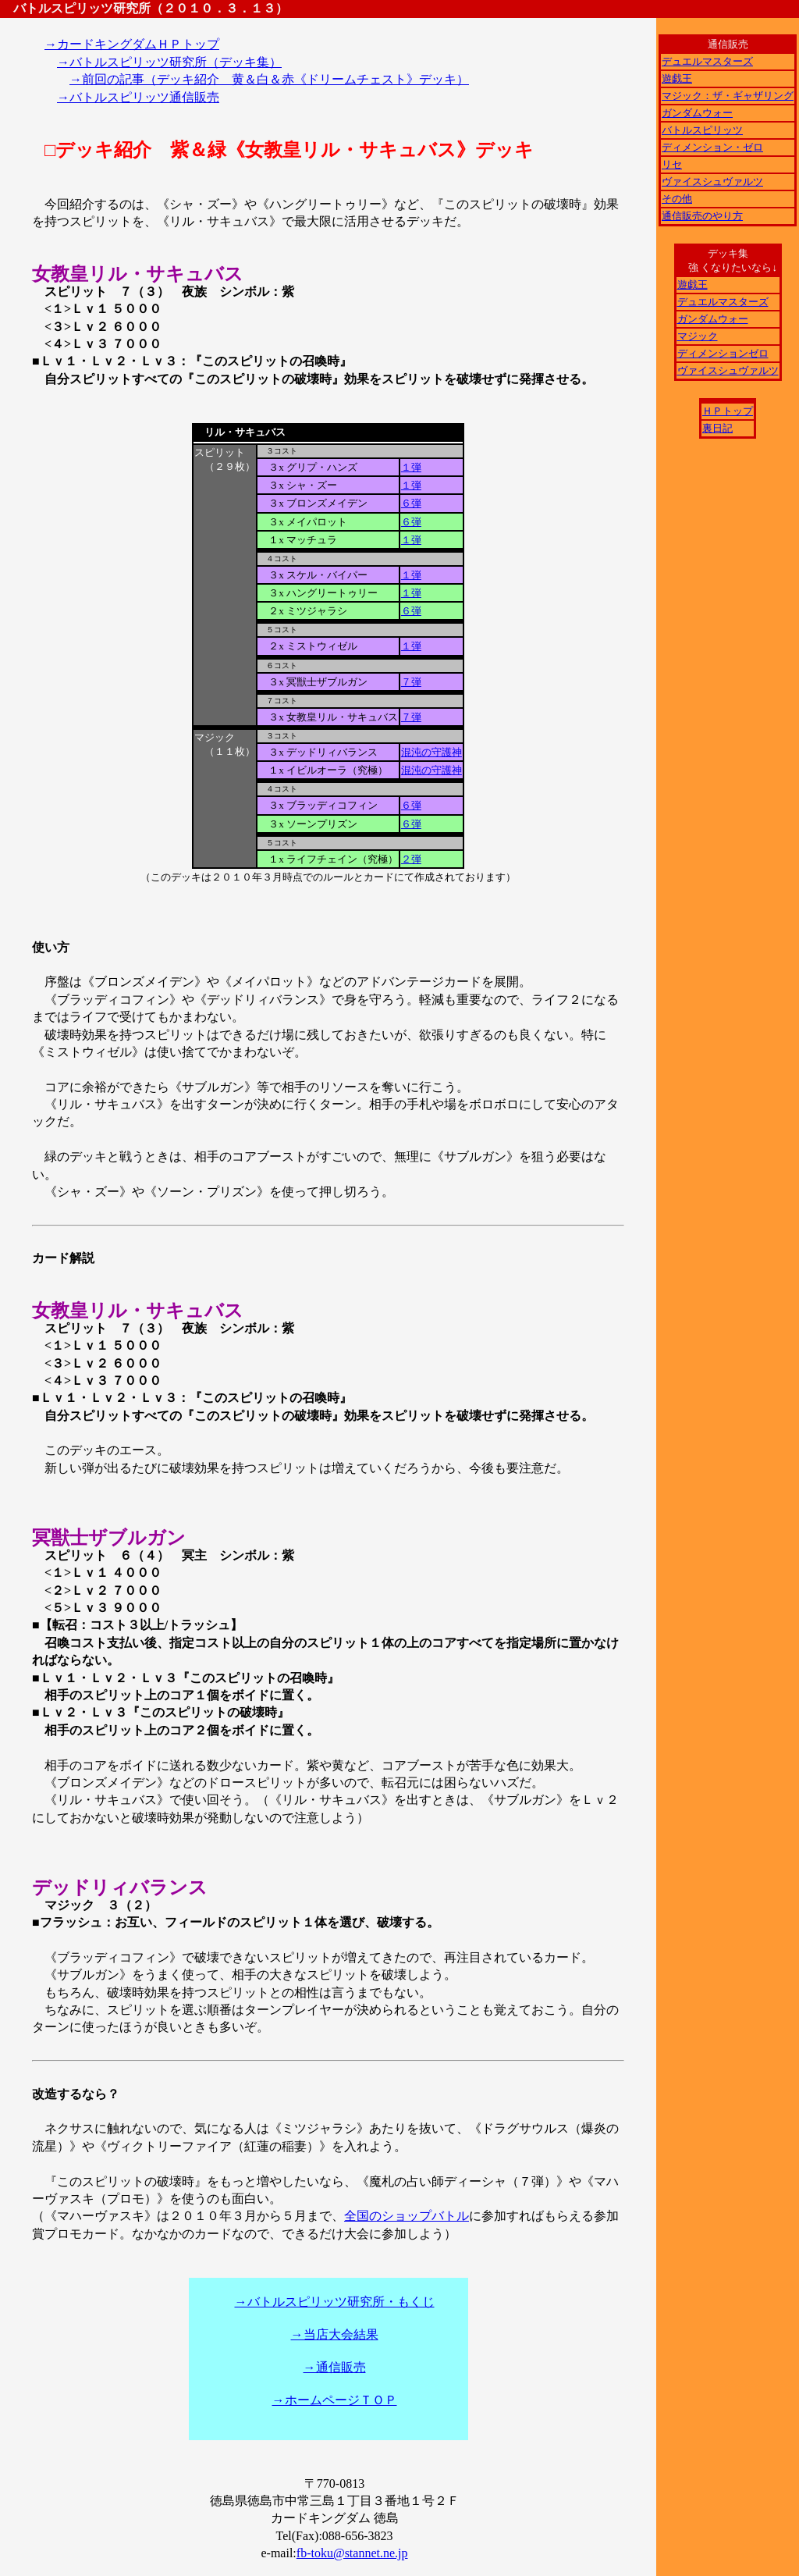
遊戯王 (677, 78)
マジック (697, 336)
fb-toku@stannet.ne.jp (352, 2553)
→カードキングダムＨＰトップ (131, 44)
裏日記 (717, 428)
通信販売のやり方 (702, 216)
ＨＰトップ (727, 411)
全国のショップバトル (406, 2215)
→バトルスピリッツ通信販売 (138, 97)
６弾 (411, 503)
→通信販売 (335, 2367)
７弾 (411, 682)
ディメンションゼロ (723, 353)
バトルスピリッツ (702, 130)
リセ (672, 164)
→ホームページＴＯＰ (334, 2400)
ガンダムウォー (697, 113)
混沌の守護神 (431, 752)
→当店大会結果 (334, 2334)
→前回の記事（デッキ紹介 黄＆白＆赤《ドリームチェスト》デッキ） (269, 79)
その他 (677, 199)
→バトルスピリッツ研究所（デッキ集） (169, 62)
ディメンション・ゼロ (712, 147)
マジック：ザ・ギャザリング (728, 95)
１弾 (411, 467)
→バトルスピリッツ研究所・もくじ (335, 2301)
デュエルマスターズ (707, 61)
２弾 (411, 859)
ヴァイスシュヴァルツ (712, 181)
